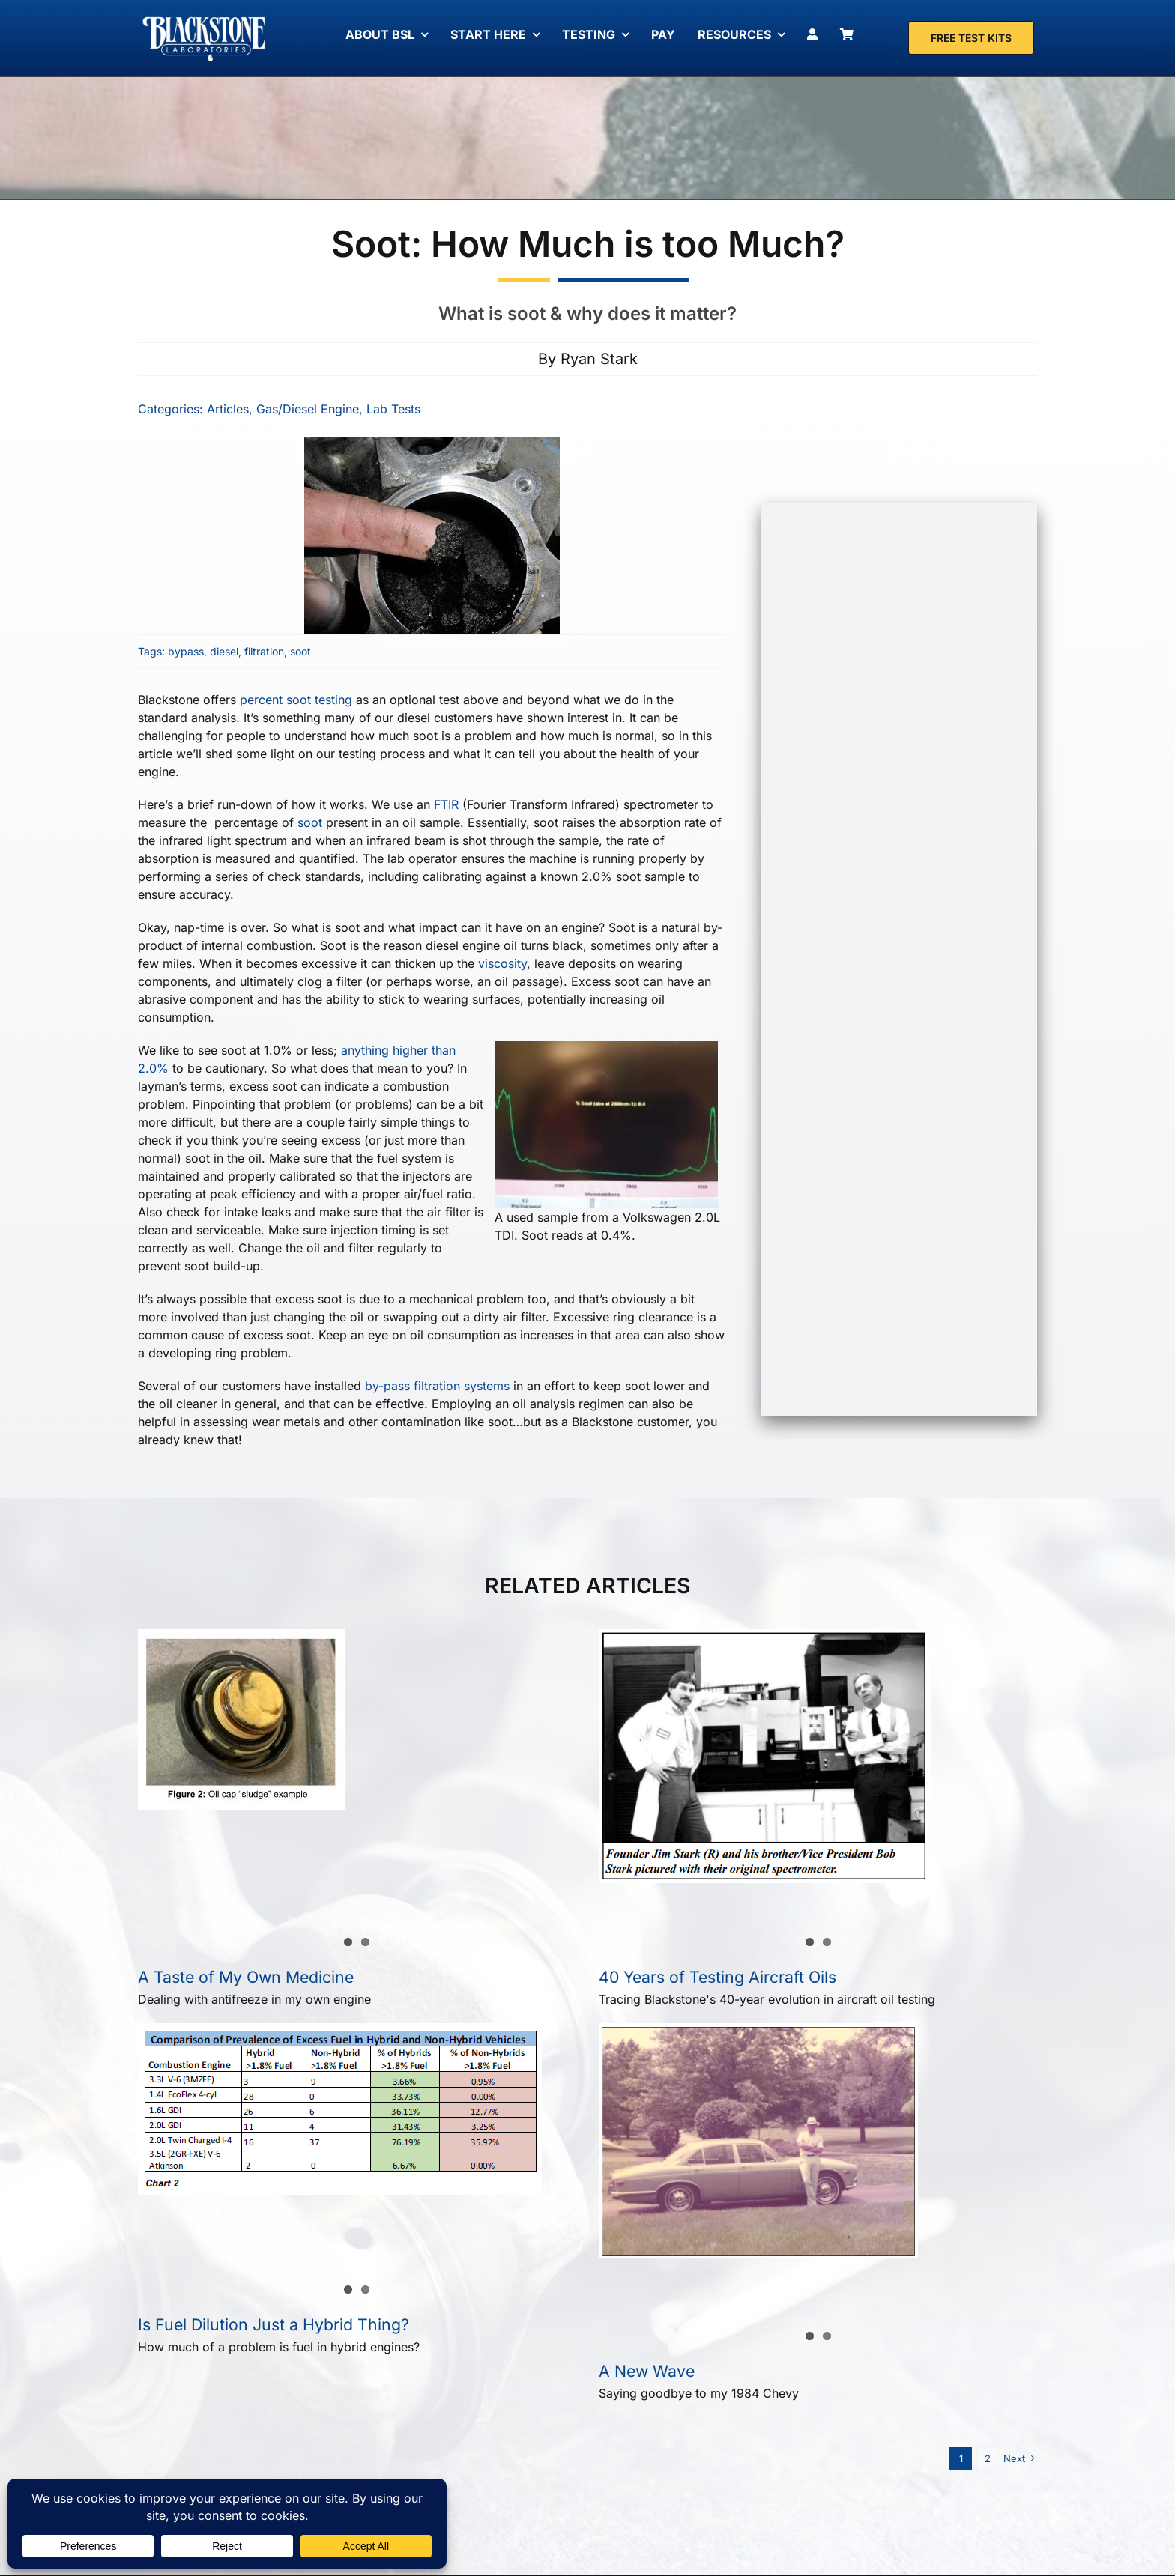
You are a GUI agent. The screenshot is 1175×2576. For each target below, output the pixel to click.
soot (299, 651)
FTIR (444, 804)
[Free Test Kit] (971, 38)
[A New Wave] (758, 2140)
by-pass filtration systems (435, 1385)
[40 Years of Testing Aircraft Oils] (765, 1756)
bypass (184, 651)
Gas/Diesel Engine (306, 408)
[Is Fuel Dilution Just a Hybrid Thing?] (340, 2109)
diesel (222, 651)
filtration (263, 651)
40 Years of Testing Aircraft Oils (717, 1976)
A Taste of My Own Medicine (246, 1976)
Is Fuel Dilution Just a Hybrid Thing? (273, 2324)
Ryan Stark (599, 359)
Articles (226, 408)
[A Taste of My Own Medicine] (241, 1719)
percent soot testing (294, 699)
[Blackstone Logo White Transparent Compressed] (204, 17)
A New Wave (647, 2370)
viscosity (501, 963)
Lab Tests (392, 408)
